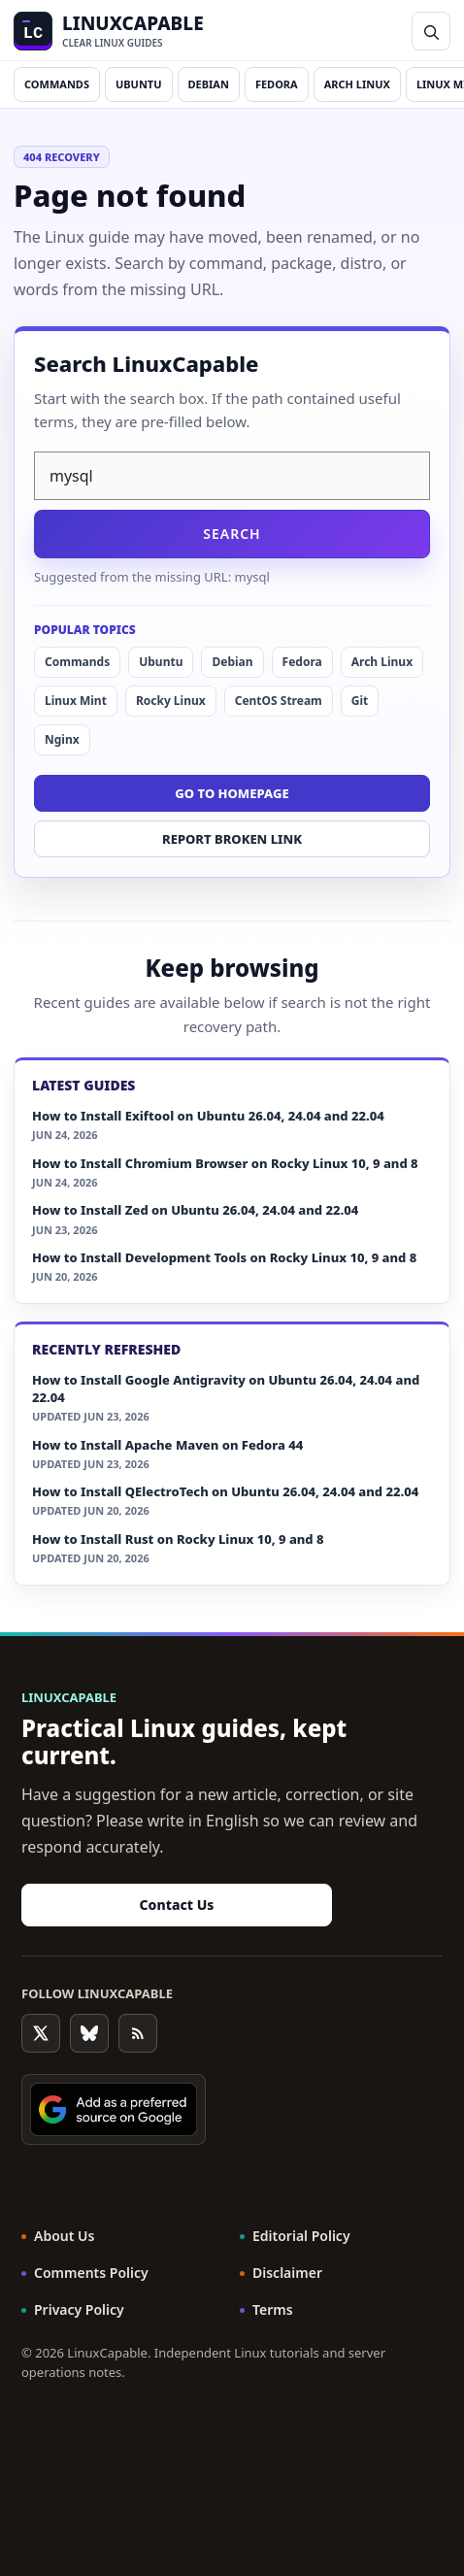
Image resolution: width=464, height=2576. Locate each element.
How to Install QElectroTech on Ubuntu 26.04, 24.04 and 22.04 (225, 1491)
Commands (56, 84)
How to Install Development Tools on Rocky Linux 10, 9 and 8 (224, 1257)
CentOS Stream (278, 700)
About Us (64, 2235)
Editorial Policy (301, 2235)
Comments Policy (91, 2272)
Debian (208, 84)
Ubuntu (139, 84)
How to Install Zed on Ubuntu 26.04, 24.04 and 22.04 (195, 1210)
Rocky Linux (171, 700)
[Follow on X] (40, 2033)
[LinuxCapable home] (109, 31)
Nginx (62, 739)
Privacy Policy (79, 2309)
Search (231, 533)
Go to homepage (231, 793)
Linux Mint (76, 700)
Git (359, 700)
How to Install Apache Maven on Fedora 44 (167, 1445)
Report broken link (232, 839)
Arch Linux (357, 84)
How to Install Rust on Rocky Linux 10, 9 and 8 (178, 1539)
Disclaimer (287, 2272)
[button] (431, 31)
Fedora (276, 84)
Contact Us (177, 1904)
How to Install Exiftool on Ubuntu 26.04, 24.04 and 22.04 (208, 1115)
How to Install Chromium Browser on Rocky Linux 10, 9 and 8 (225, 1163)
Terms (272, 2309)
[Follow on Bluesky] (89, 2033)
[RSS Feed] (137, 2033)
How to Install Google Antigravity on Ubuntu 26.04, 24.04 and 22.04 (225, 1388)
